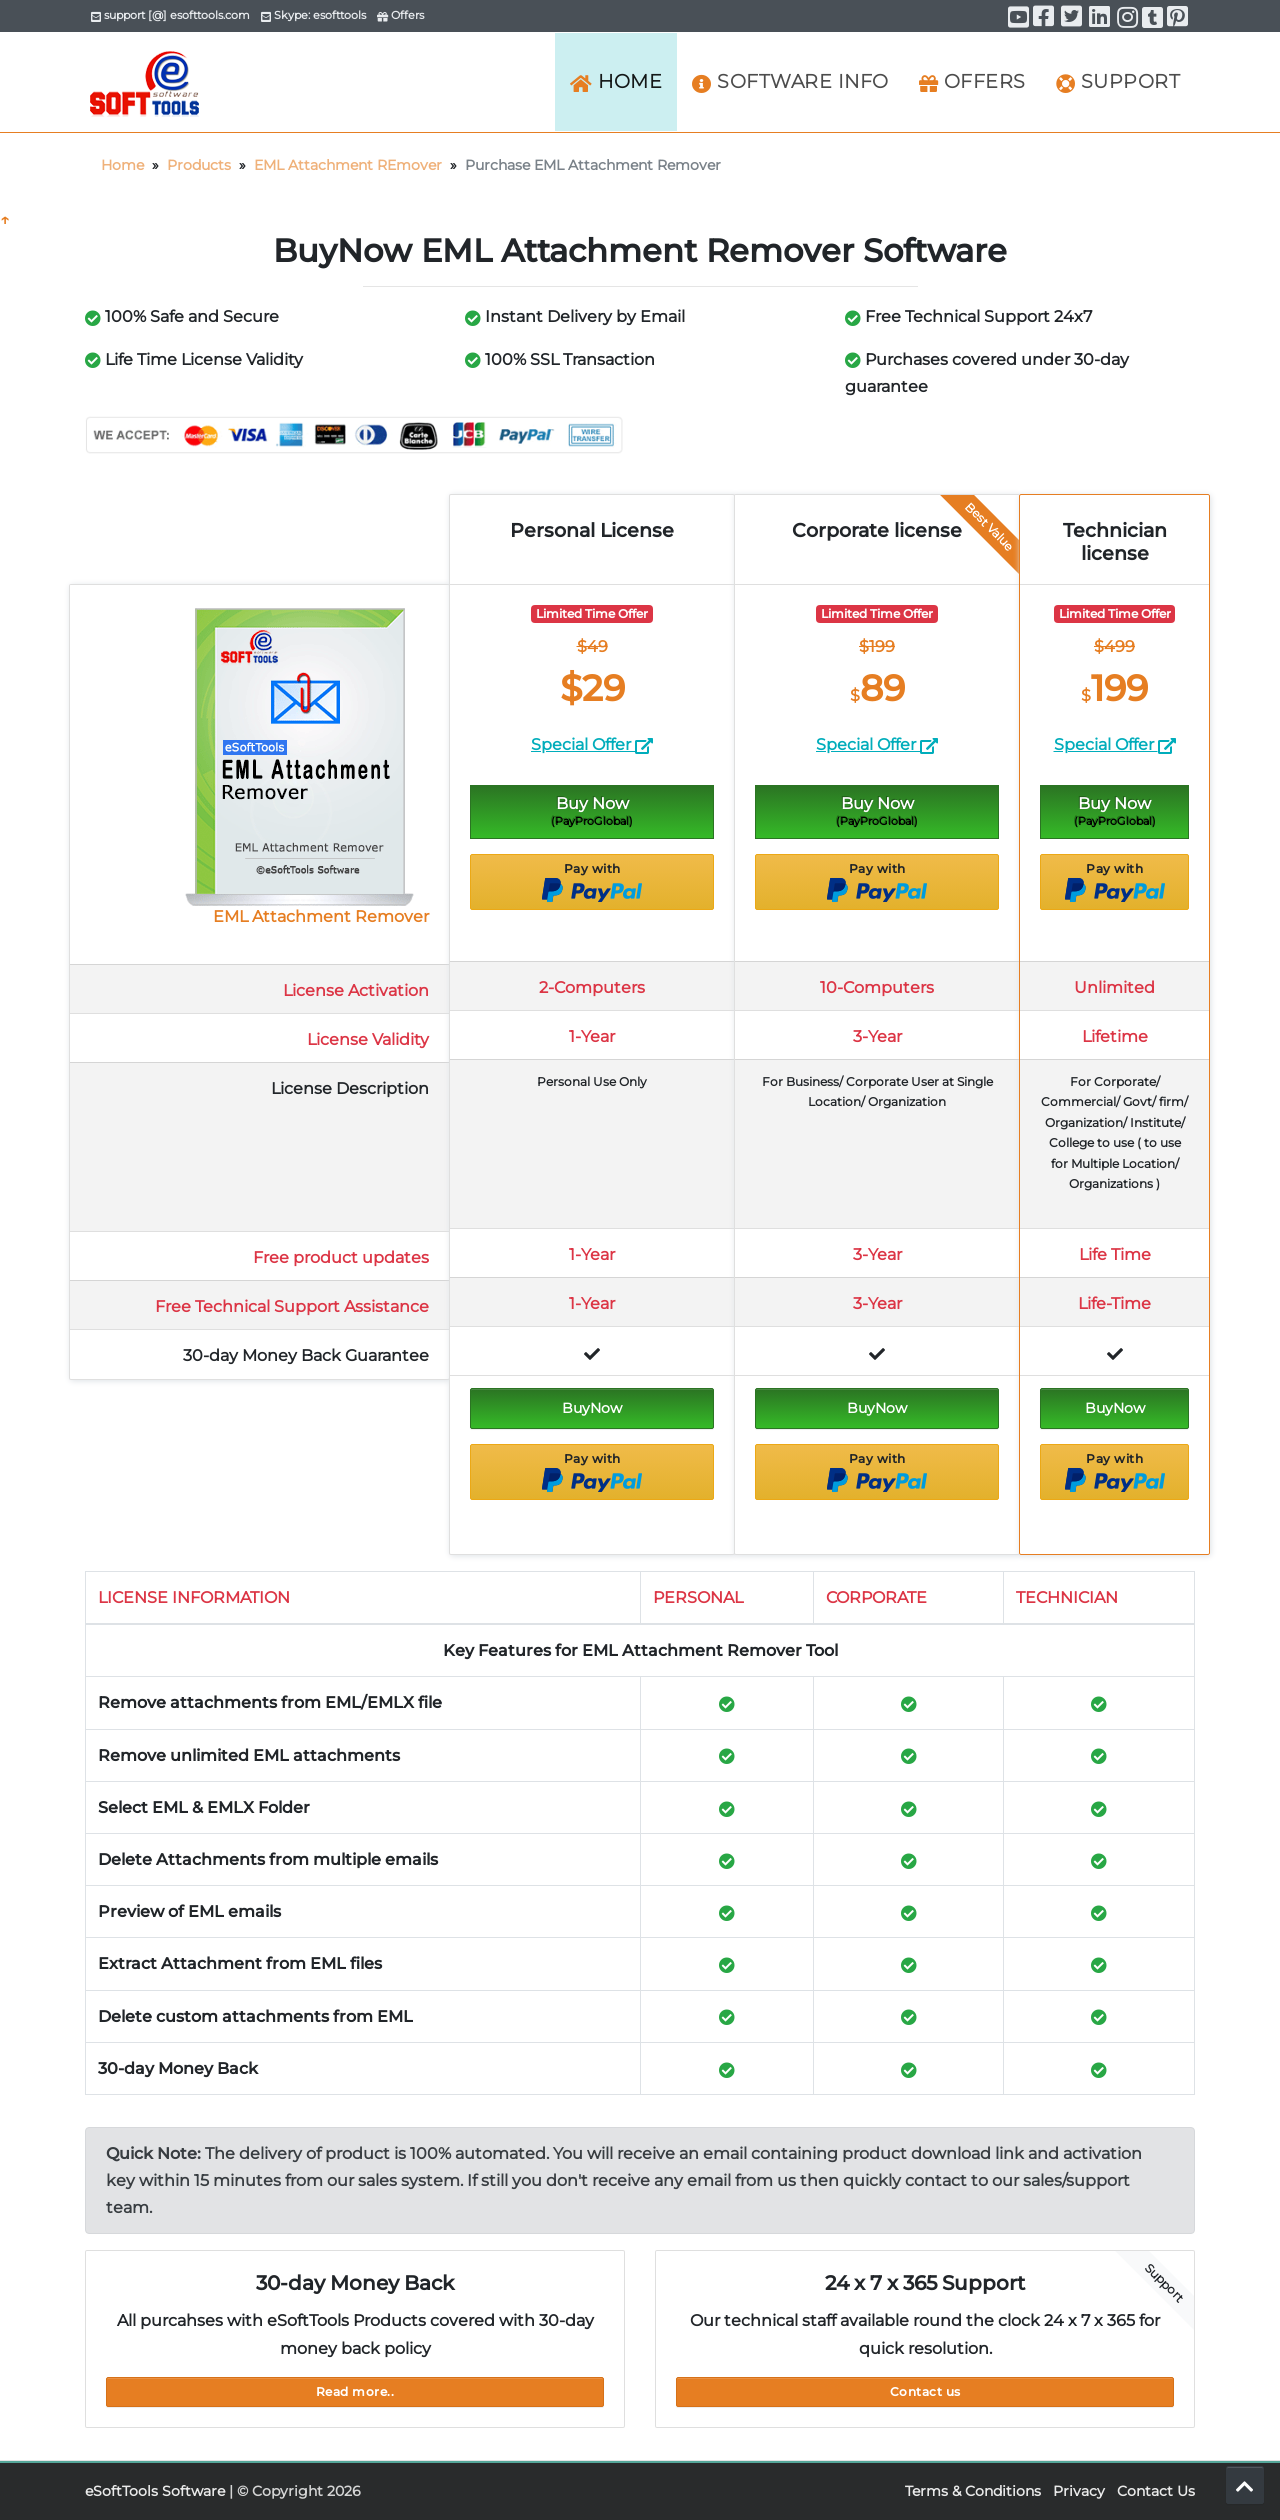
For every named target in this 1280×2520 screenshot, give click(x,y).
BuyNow (592, 1408)
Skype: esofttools (313, 15)
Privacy (1079, 2491)
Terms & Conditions (973, 2491)
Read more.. (355, 2391)
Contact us (925, 2391)
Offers (400, 15)
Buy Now (592, 811)
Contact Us (1156, 2491)
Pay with (592, 882)
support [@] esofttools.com (170, 15)
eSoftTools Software (155, 2491)
